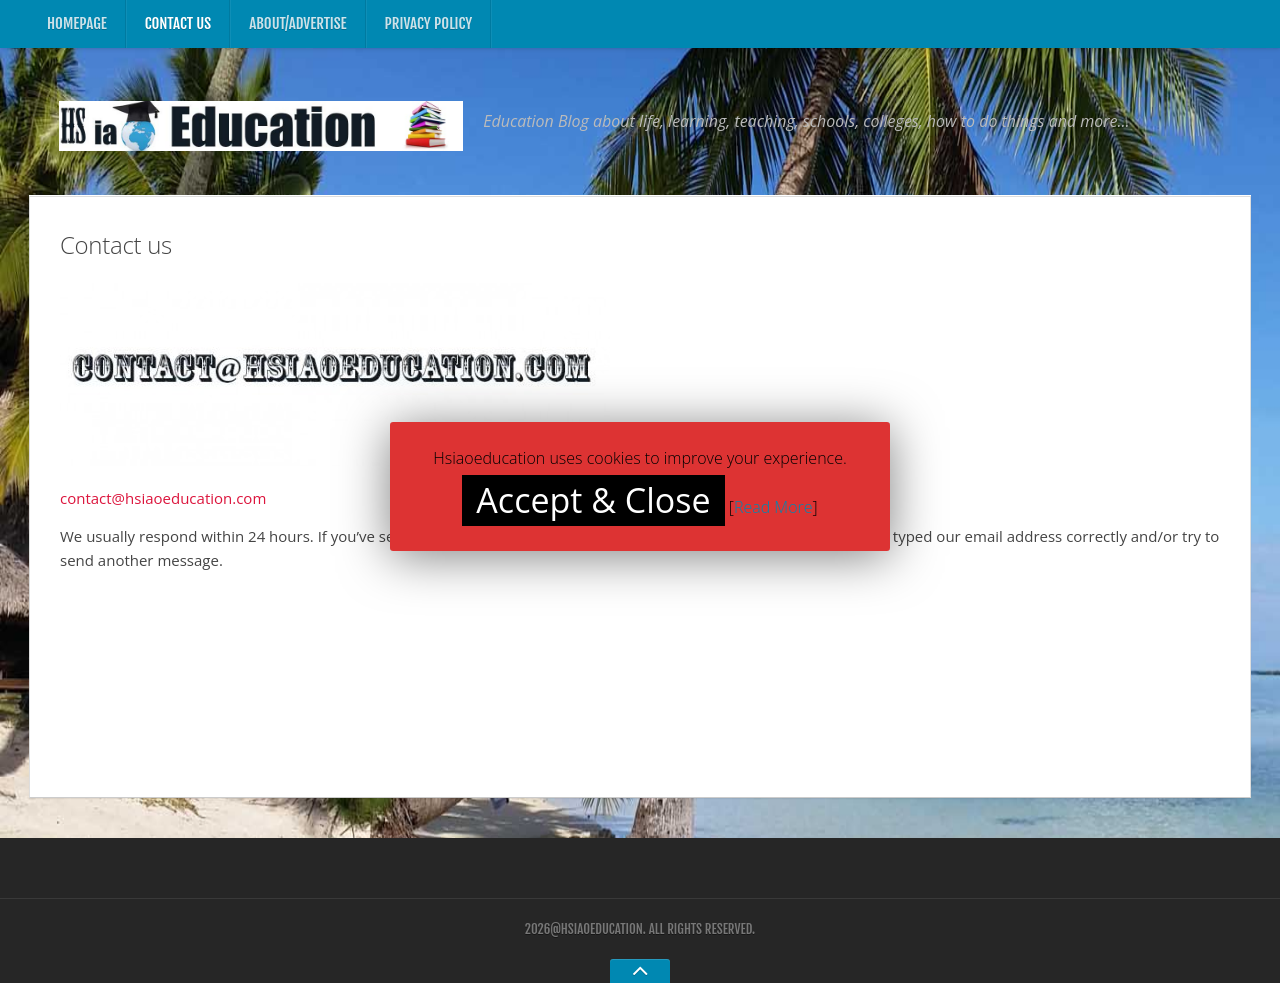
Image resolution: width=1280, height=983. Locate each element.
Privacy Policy (429, 23)
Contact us (178, 23)
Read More (773, 507)
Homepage (77, 23)
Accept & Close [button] (593, 500)
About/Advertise (297, 23)
